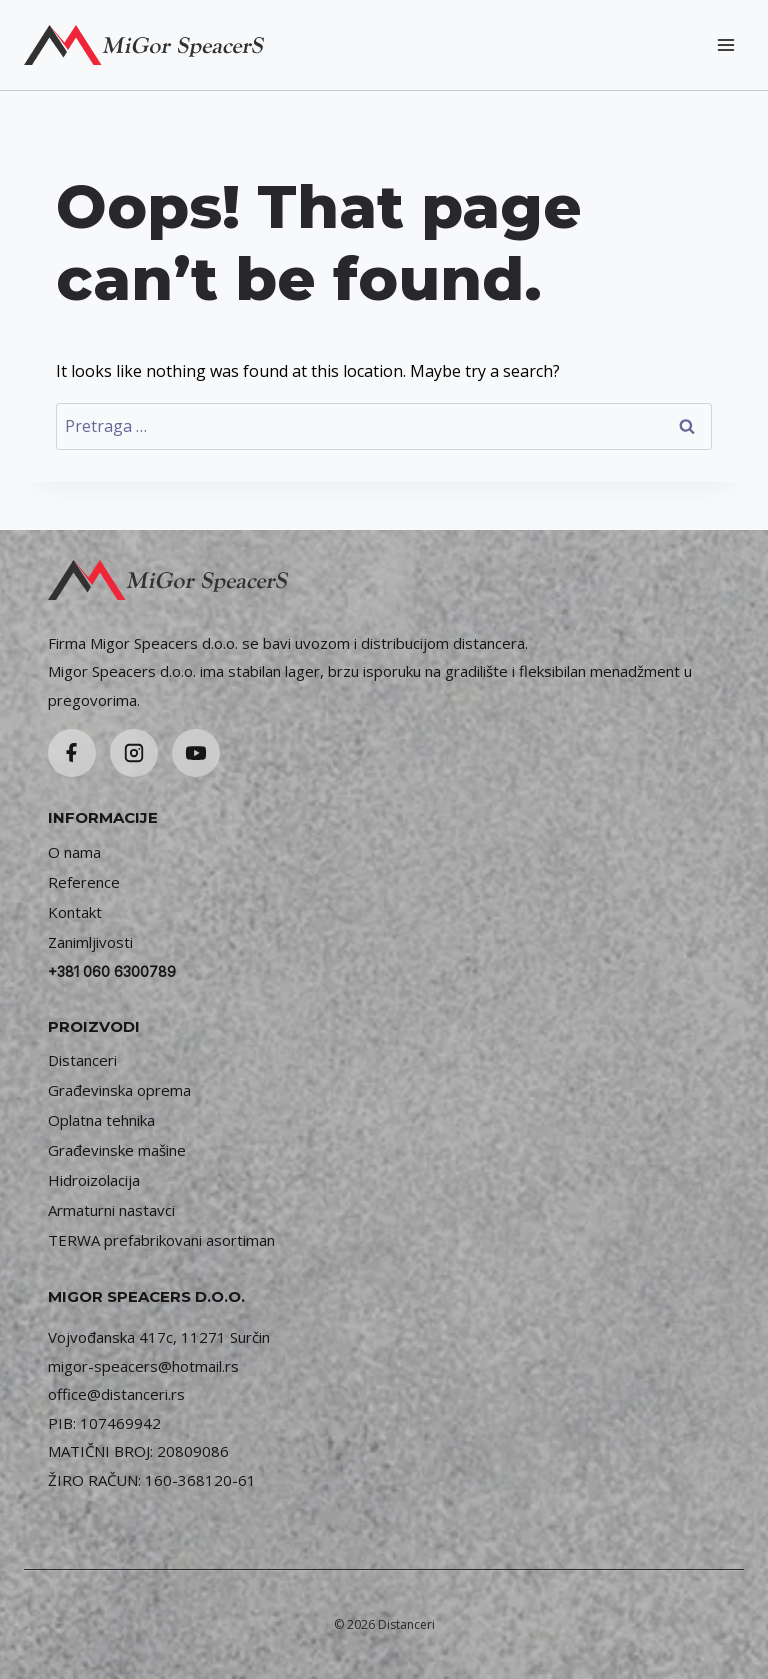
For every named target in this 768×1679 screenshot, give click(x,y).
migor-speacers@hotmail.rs (143, 1366)
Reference (84, 882)
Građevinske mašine (117, 1150)
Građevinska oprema (119, 1090)
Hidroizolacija (94, 1180)
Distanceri (82, 1060)
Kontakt (75, 912)
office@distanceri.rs (116, 1394)
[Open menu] (725, 44)
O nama (74, 852)
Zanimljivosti (90, 942)
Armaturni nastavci (111, 1210)
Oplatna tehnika (101, 1120)
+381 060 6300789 (112, 971)
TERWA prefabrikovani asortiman (161, 1240)
